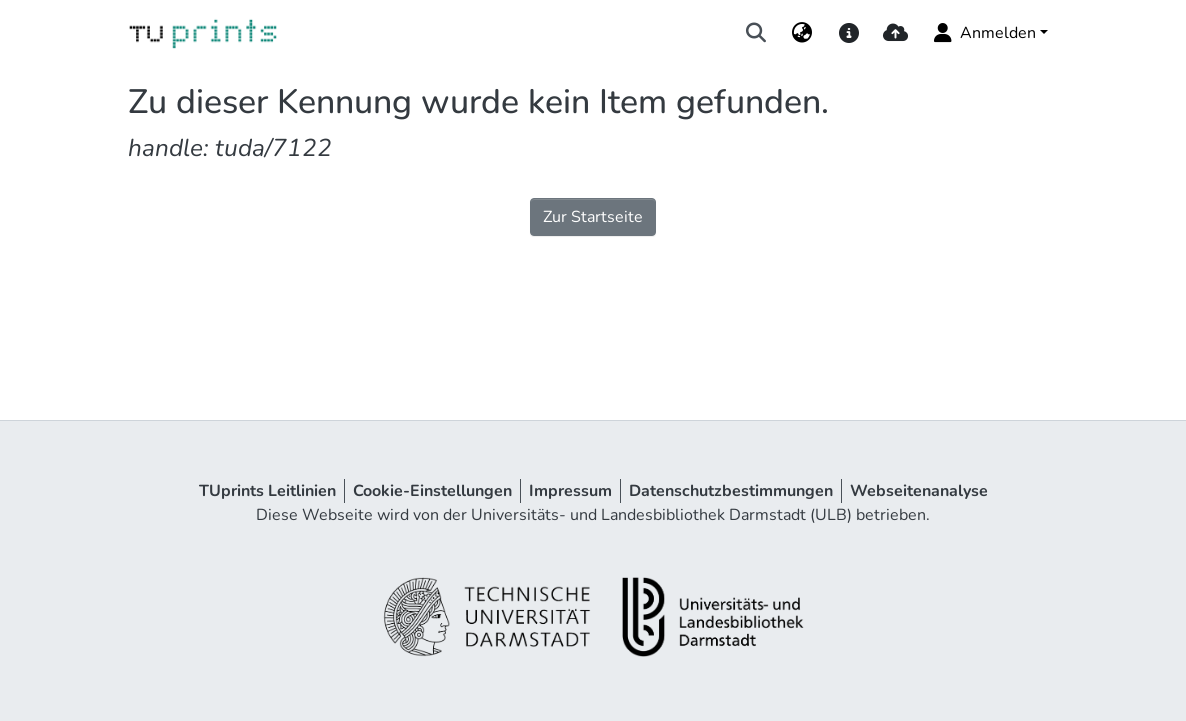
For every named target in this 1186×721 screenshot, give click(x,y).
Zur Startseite (593, 217)
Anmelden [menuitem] (983, 33)
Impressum (570, 491)
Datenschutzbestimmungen (731, 491)
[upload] (895, 33)
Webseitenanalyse (919, 491)
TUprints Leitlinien (267, 491)
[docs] (848, 33)
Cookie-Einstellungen (432, 491)
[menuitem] (802, 33)
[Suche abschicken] (756, 33)
